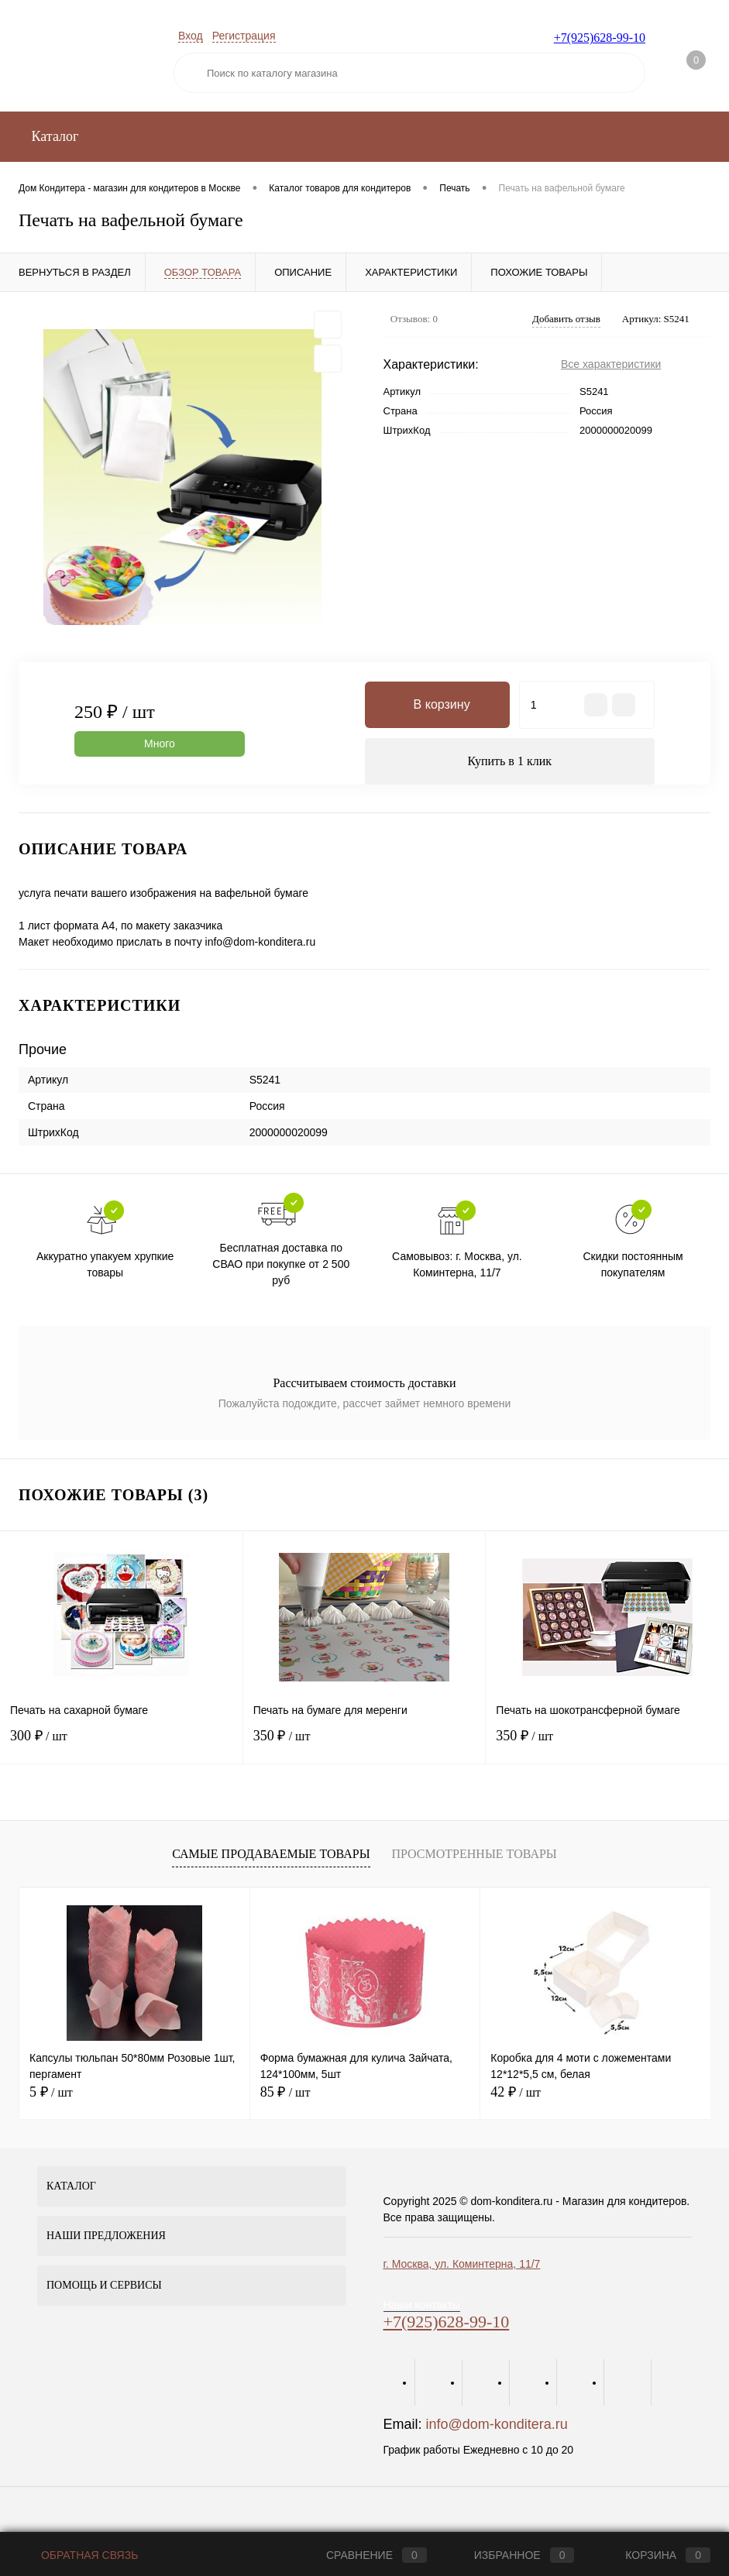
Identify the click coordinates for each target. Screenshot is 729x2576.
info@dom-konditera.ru (497, 2424)
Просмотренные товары (473, 1853)
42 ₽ (515, 2092)
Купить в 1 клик (509, 761)
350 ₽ (364, 1744)
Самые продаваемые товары (271, 1853)
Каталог (53, 136)
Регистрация (244, 35)
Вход (190, 35)
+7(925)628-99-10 (599, 37)
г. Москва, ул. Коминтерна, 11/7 (462, 2264)
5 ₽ (51, 2092)
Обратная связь (78, 2555)
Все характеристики (611, 364)
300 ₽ (121, 1744)
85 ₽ (285, 2092)
